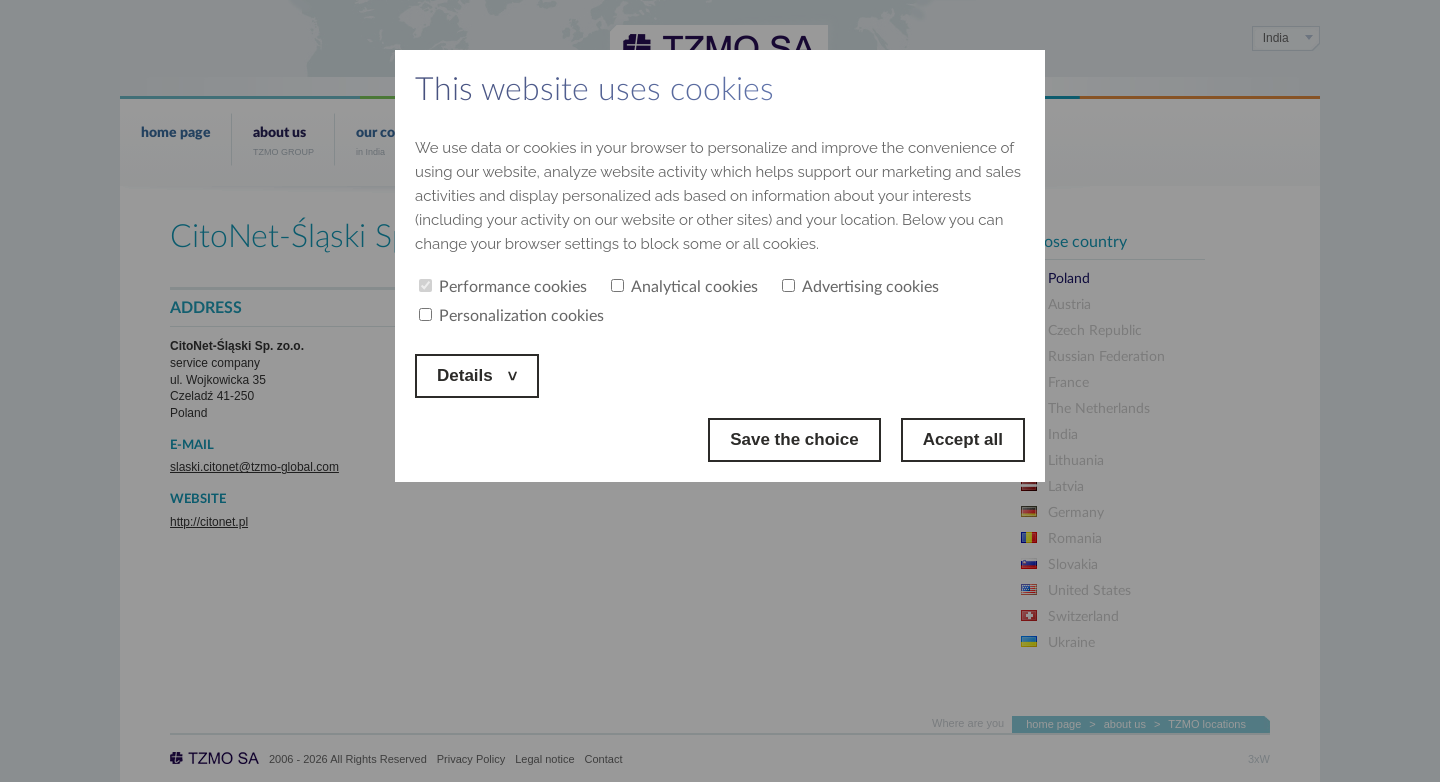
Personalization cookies (511, 316)
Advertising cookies (860, 287)
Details (467, 375)
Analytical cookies (684, 287)
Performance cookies (503, 287)
